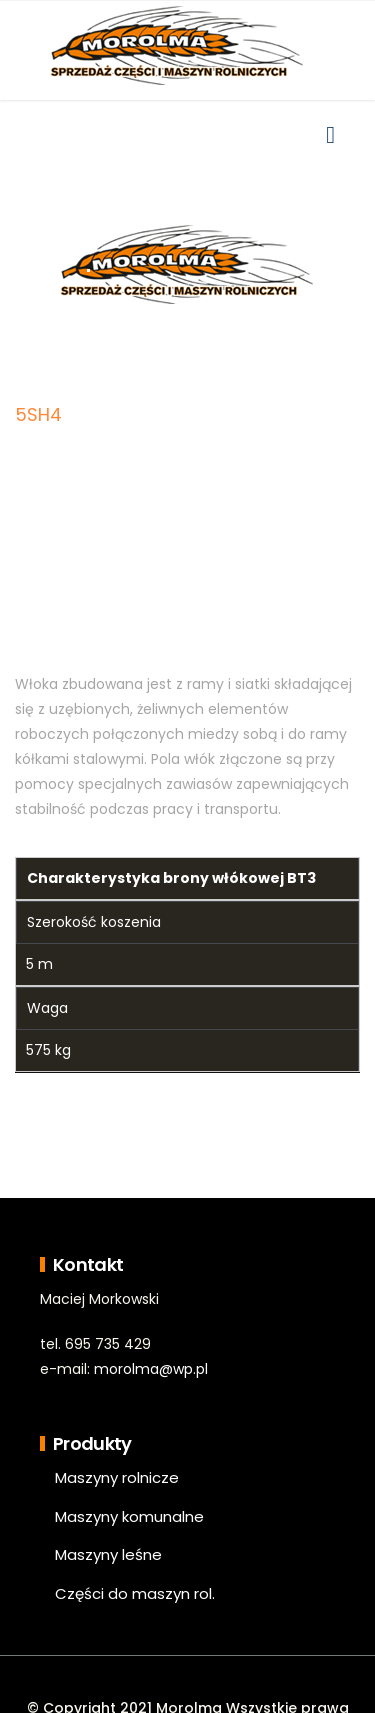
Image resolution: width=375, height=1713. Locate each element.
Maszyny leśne (108, 1554)
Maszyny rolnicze (117, 1477)
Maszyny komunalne (129, 1516)
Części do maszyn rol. (135, 1593)
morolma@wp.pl (151, 1369)
